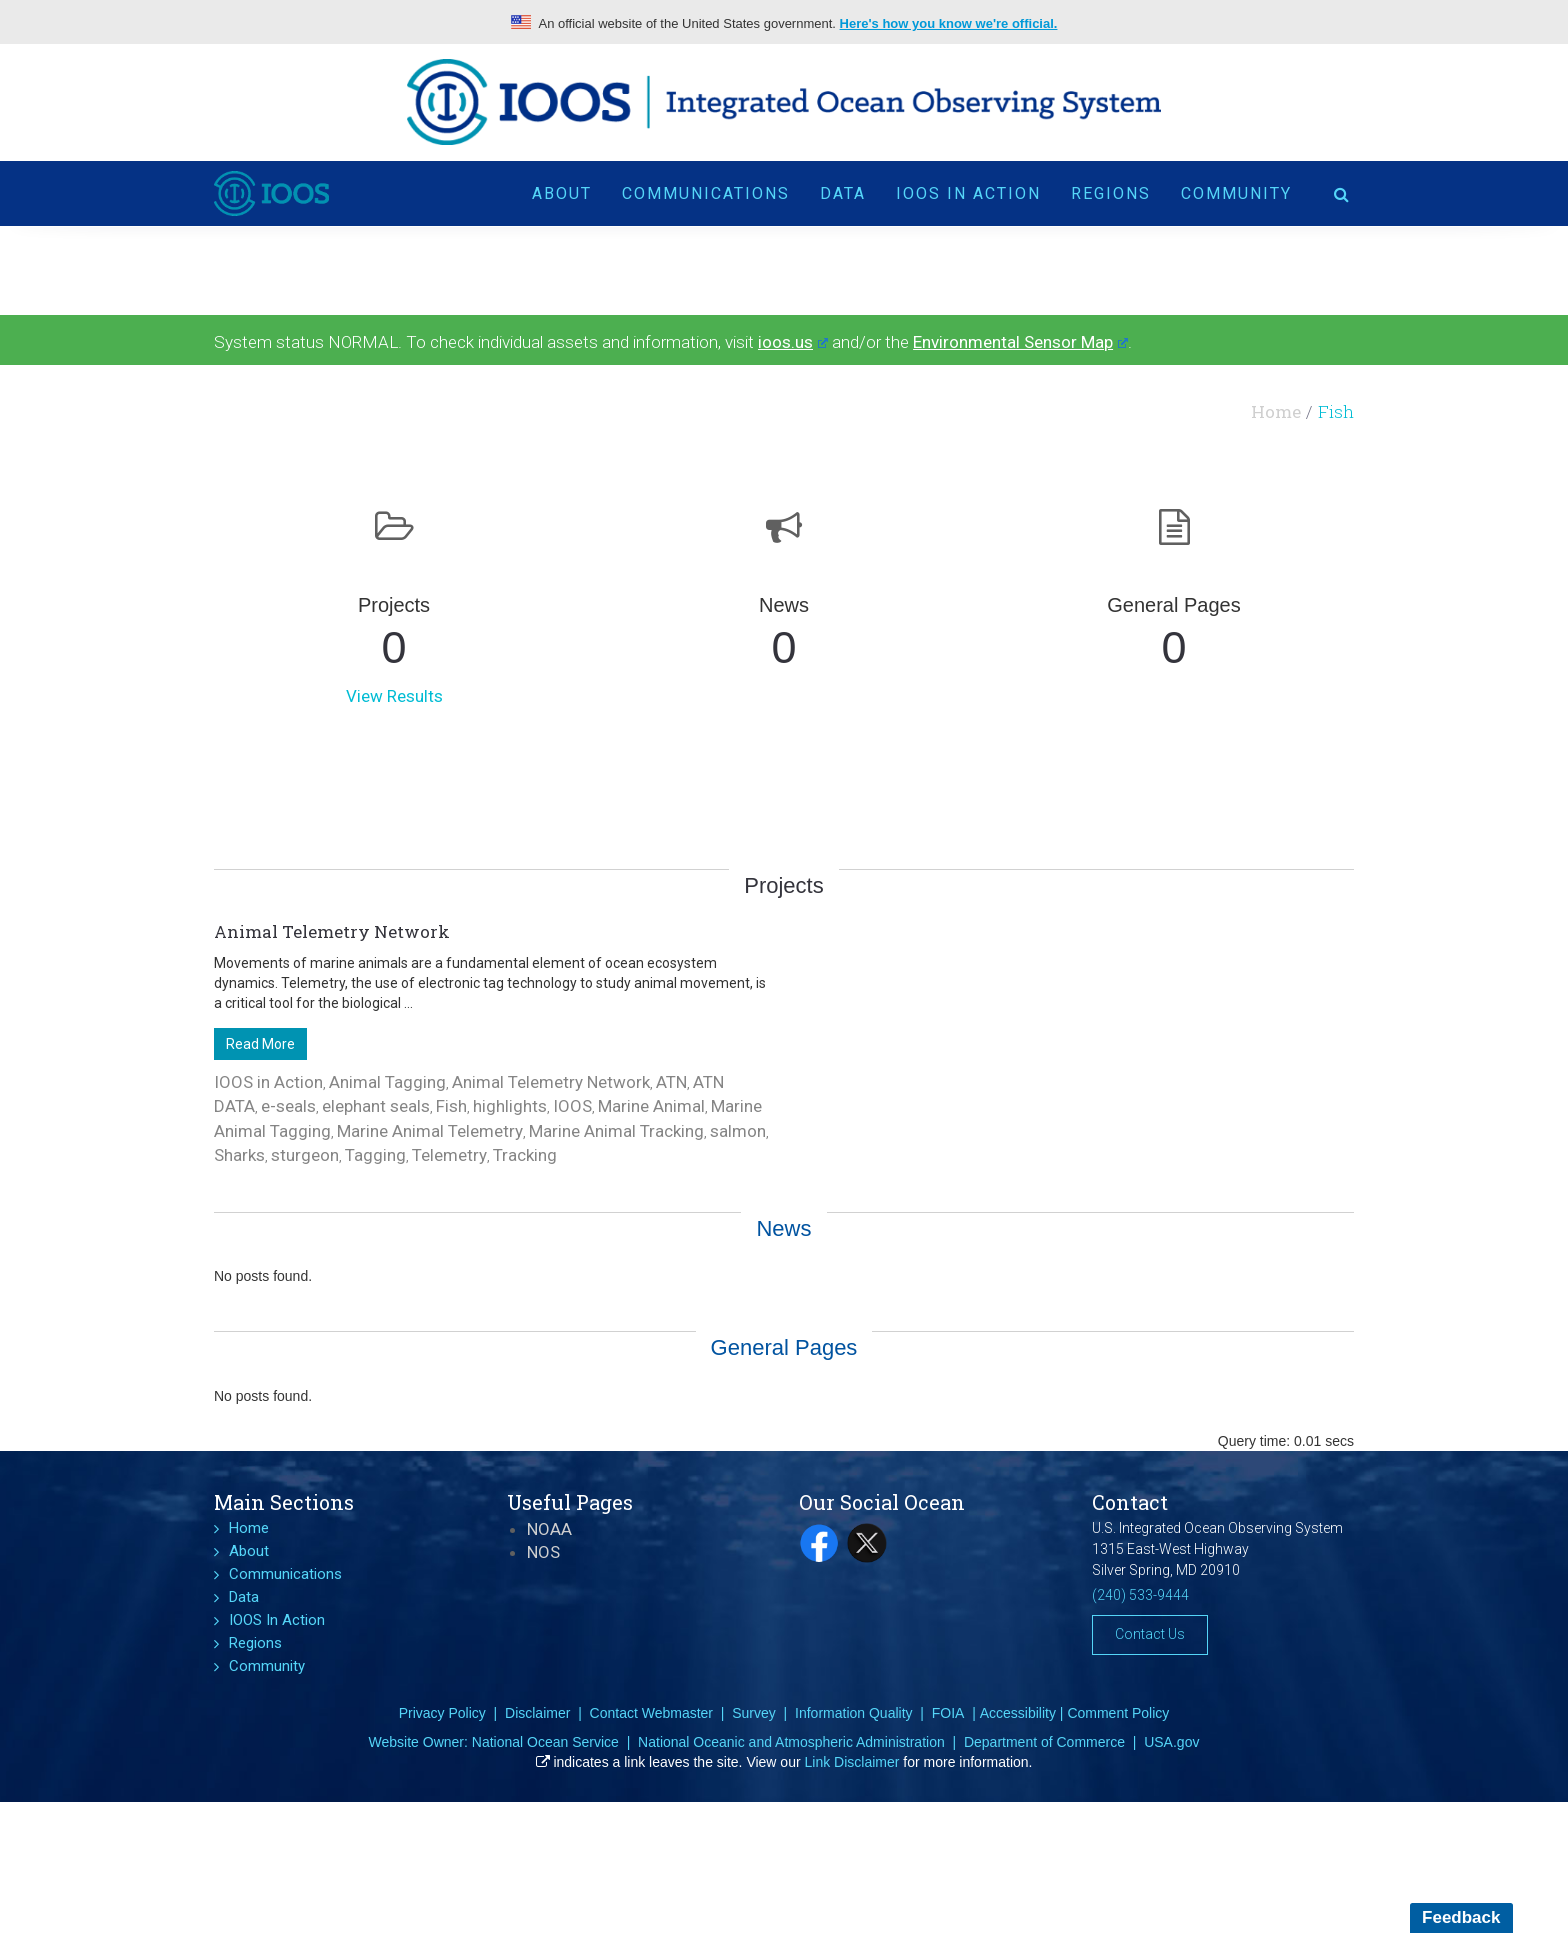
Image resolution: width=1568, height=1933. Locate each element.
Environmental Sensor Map (1020, 342)
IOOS (572, 1106)
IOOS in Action (268, 1082)
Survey (754, 1713)
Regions (1111, 192)
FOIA (948, 1713)
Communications (706, 192)
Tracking (525, 1155)
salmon (738, 1131)
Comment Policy (1118, 1713)
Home (1276, 411)
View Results (394, 696)
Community (1236, 192)
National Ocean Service (545, 1742)
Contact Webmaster (651, 1713)
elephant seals (376, 1106)
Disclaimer (537, 1713)
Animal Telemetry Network (332, 931)
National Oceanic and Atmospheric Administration (791, 1742)
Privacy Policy (442, 1713)
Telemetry (449, 1155)
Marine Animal (651, 1106)
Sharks (239, 1155)
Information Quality (854, 1713)
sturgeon (305, 1155)
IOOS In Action (968, 192)
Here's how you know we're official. (949, 23)
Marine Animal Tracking (616, 1131)
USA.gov (1171, 1742)
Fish (451, 1106)
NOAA (549, 1529)
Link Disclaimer (852, 1762)
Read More (260, 1044)
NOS (543, 1552)
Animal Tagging (387, 1082)
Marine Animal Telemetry (430, 1131)
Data (843, 192)
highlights (510, 1106)
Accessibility (1018, 1713)
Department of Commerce (1044, 1742)
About (562, 192)
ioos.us (793, 342)
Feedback (1461, 1917)
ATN (671, 1082)
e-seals (288, 1106)
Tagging (375, 1155)
